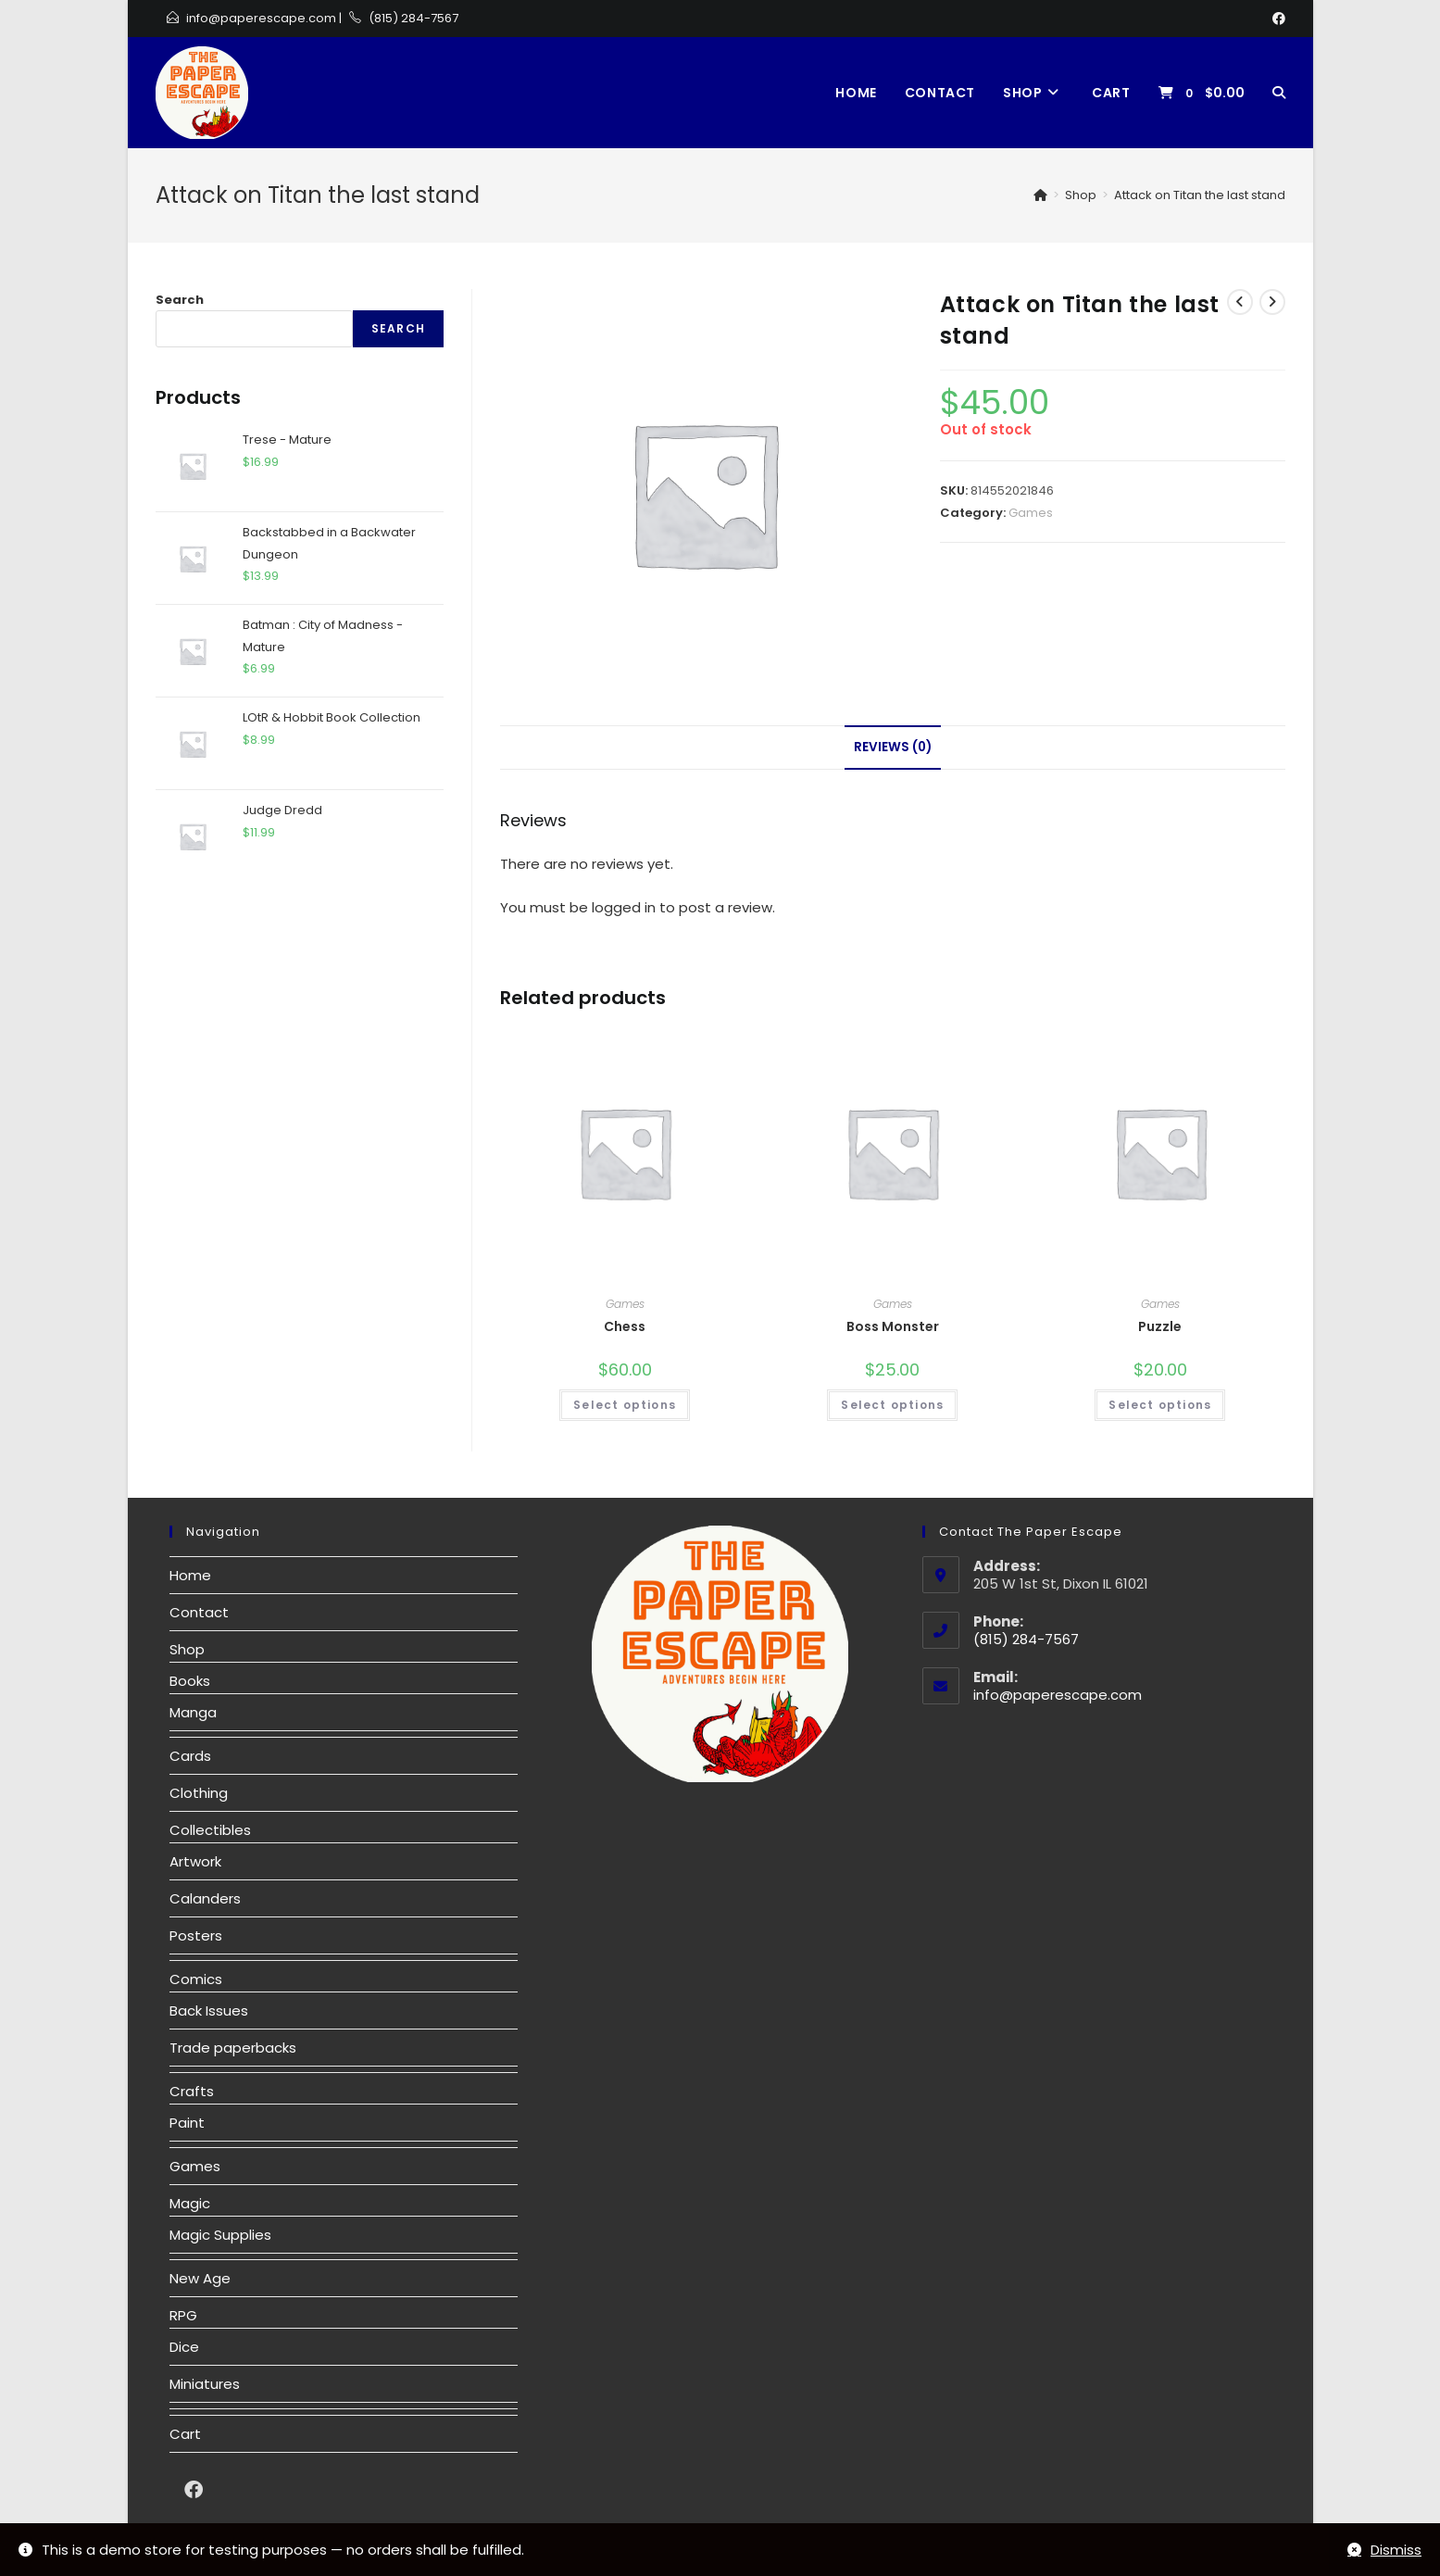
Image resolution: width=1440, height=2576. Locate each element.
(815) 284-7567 (413, 18)
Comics (195, 1979)
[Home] (1040, 195)
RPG (183, 2315)
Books (189, 1680)
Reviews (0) (893, 747)
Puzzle (1160, 1326)
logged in (624, 907)
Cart (185, 2434)
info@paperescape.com (261, 18)
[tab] (893, 747)
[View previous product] (1240, 302)
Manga (193, 1712)
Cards (190, 1756)
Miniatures (204, 2384)
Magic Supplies (220, 2234)
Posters (195, 1935)
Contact (199, 1612)
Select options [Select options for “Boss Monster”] (892, 1405)
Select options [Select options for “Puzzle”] (1159, 1405)
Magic (189, 2203)
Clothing (198, 1793)
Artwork (195, 1861)
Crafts (191, 2091)
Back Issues (208, 2010)
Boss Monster (892, 1326)
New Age (200, 2278)
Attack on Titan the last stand (1199, 195)
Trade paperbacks (232, 2047)
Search (180, 299)
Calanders (205, 1898)
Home (190, 1575)
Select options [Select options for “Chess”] (624, 1405)
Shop (187, 1649)
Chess (624, 1326)
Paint (187, 2122)
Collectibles (210, 1830)
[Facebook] (1276, 18)
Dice (184, 2346)
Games (1030, 512)
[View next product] (1272, 302)
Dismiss (1396, 2549)
